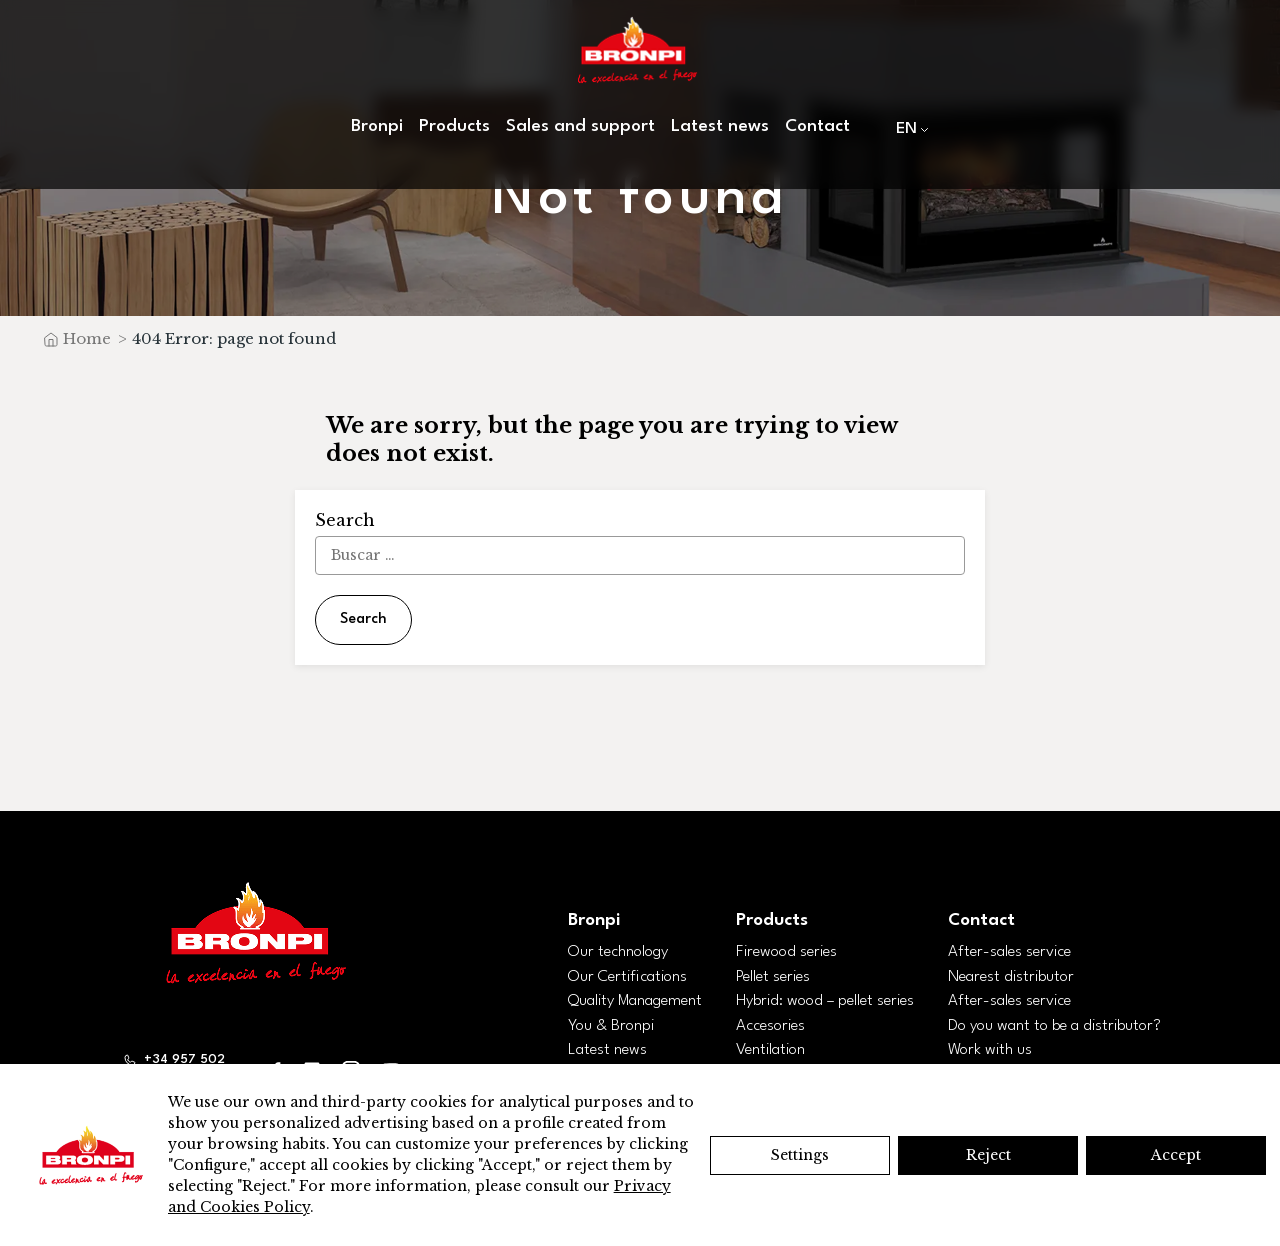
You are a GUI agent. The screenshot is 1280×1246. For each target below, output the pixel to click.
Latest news (720, 126)
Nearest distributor (1011, 977)
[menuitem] (908, 128)
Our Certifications (627, 977)
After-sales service (1009, 952)
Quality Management (635, 1001)
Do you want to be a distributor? (1054, 1026)
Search (363, 619)
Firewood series (786, 952)
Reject (988, 1155)
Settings (800, 1155)
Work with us (990, 1050)
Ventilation (770, 1050)
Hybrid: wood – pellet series (825, 1001)
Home (87, 338)
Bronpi (377, 126)
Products (454, 126)
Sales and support (580, 126)
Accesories (770, 1026)
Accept (1176, 1155)
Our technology (618, 952)
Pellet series (773, 977)
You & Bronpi (611, 1026)
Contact (817, 126)
